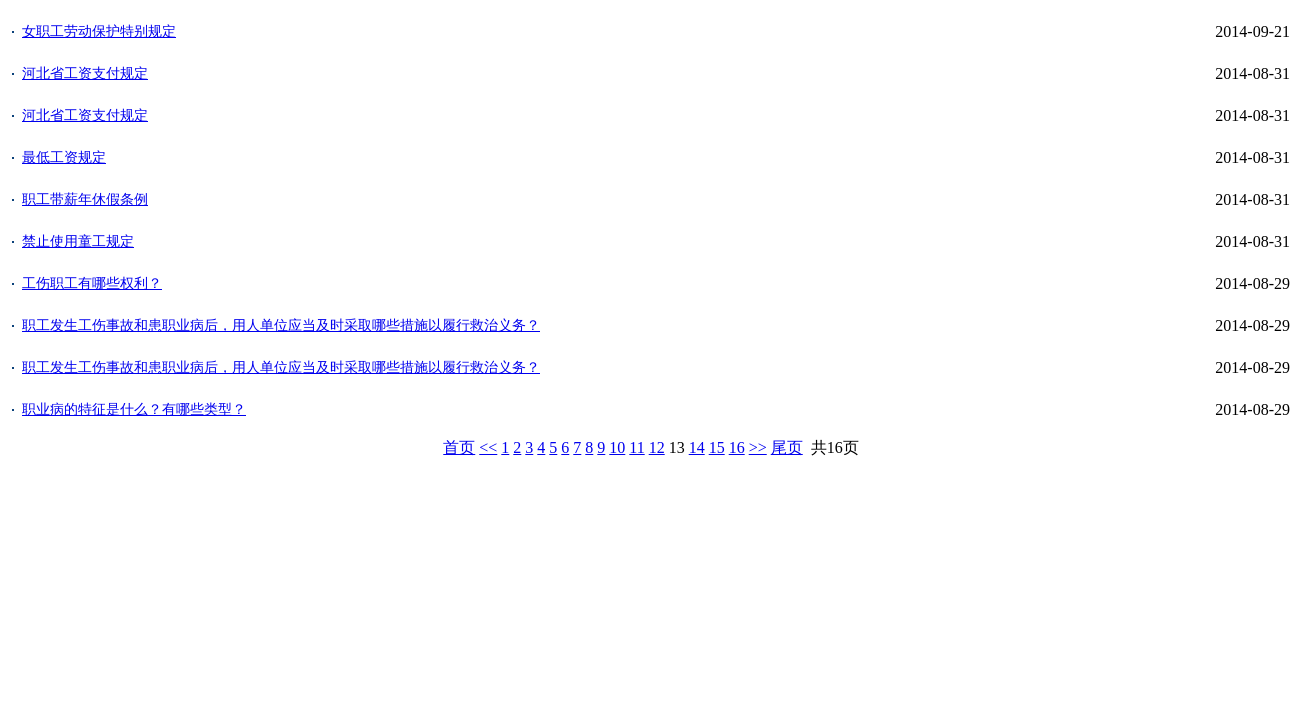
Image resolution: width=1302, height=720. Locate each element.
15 (717, 447)
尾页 (787, 447)
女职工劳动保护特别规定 (99, 31)
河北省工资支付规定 (85, 73)
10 (617, 447)
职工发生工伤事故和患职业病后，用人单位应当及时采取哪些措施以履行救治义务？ (281, 325)
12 (657, 447)
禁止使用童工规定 (78, 241)
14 (697, 447)
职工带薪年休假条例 (85, 199)
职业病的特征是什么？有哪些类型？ (134, 409)
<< (488, 447)
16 (737, 447)
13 (677, 447)
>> (758, 447)
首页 (459, 447)
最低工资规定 (64, 157)
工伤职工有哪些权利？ (92, 283)
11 (636, 447)
